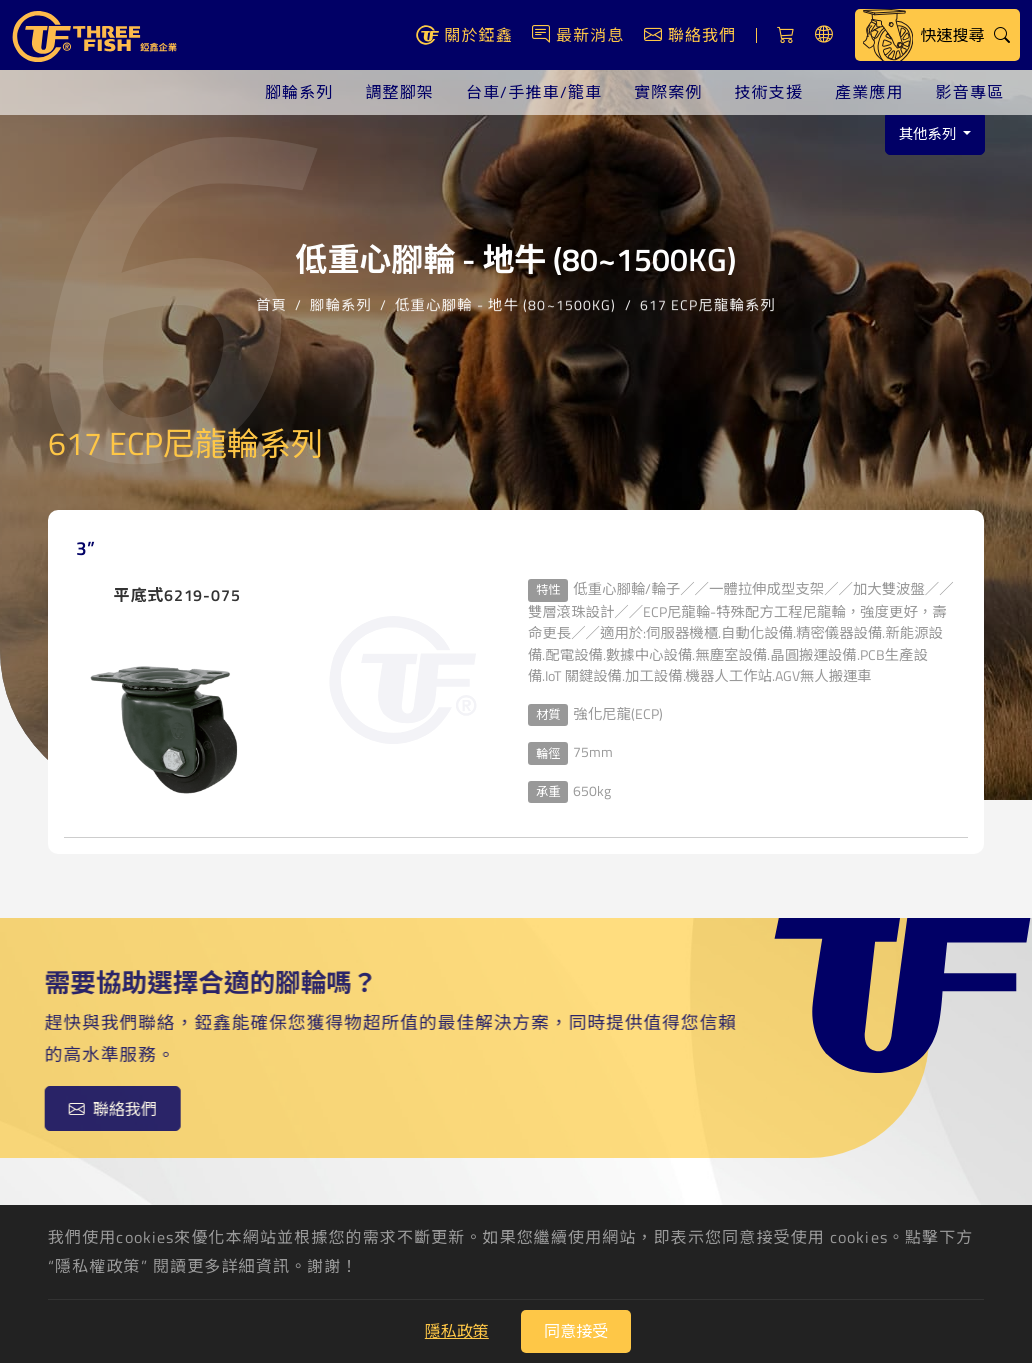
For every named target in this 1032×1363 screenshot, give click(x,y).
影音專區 (970, 92)
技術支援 (769, 92)
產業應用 (869, 92)
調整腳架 (399, 92)
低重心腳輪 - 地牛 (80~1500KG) (505, 302)
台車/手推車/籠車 (534, 92)
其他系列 (929, 134)
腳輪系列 (299, 92)
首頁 (271, 302)
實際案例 (668, 92)
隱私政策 (457, 1331)
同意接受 (576, 1331)
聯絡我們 (106, 1109)
